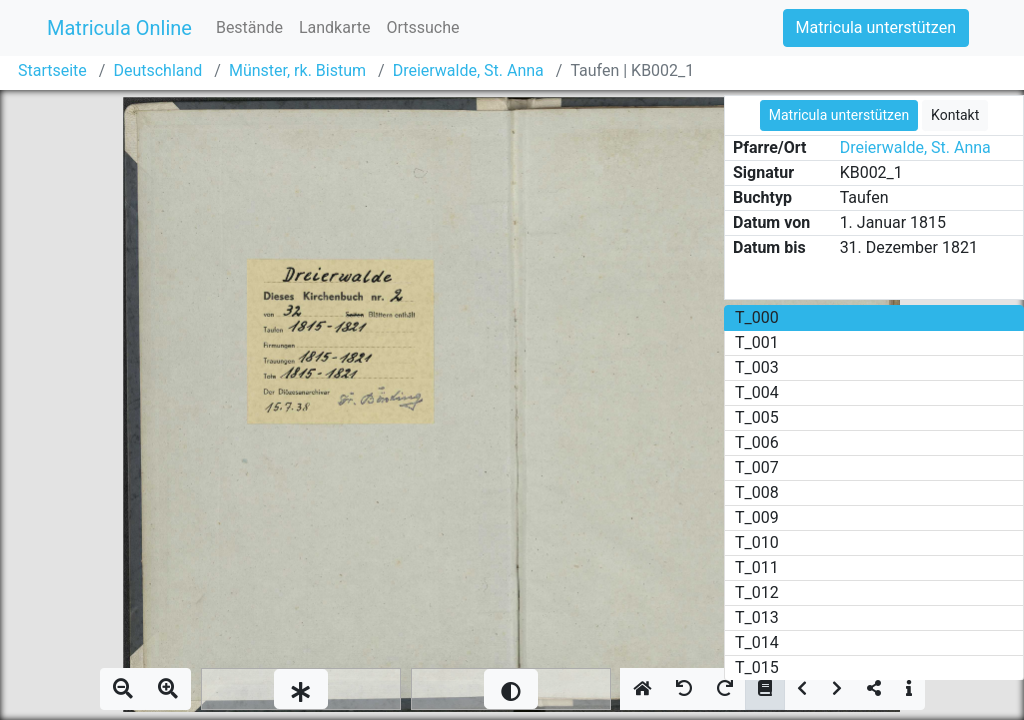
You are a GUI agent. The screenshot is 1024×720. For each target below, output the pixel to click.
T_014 (757, 642)
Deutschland (157, 70)
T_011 (757, 567)
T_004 (757, 392)
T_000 (757, 317)
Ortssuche (422, 27)
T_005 (757, 417)
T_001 (757, 342)
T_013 (757, 617)
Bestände (249, 27)
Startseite (52, 70)
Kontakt (955, 115)
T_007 (757, 467)
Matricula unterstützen (876, 27)
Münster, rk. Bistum (297, 70)
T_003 (757, 367)
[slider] (301, 689)
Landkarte (335, 27)
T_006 (757, 442)
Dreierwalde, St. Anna (468, 70)
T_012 (757, 592)
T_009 (757, 517)
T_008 (757, 492)
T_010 (757, 542)
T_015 (757, 667)
